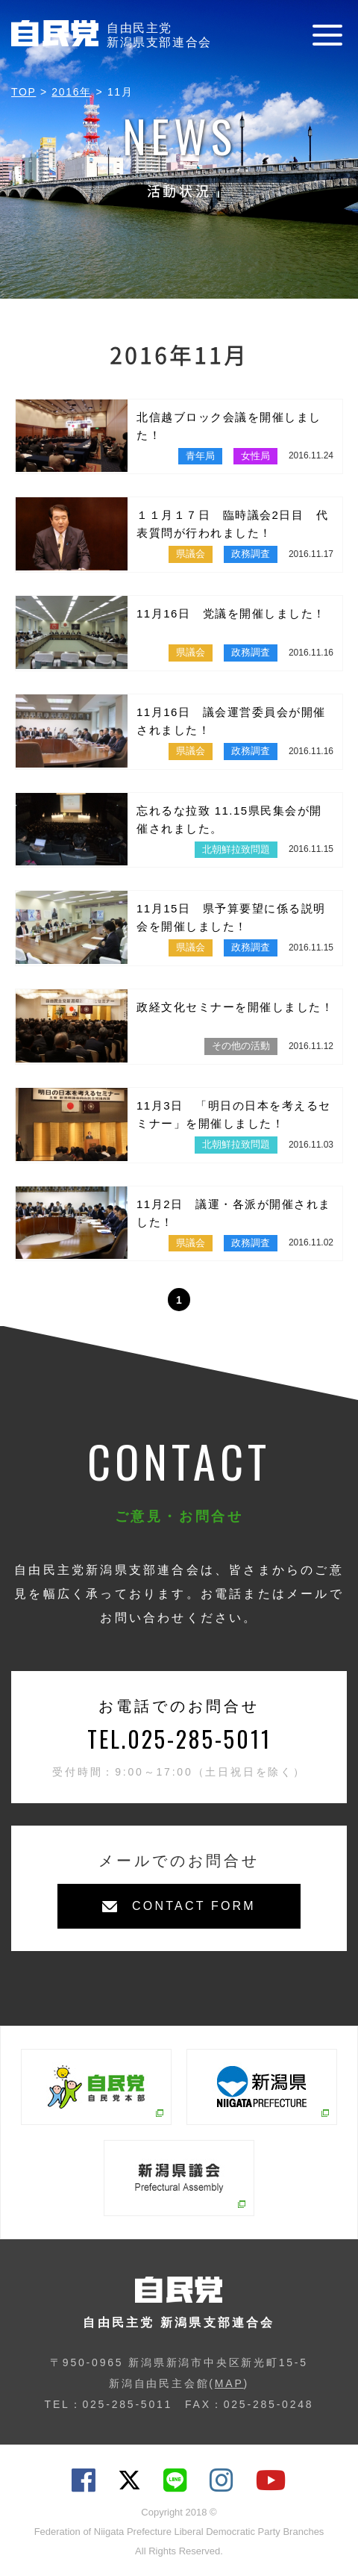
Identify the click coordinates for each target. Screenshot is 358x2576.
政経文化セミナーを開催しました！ (234, 1007)
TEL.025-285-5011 (179, 1738)
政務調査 (250, 553)
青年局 (200, 455)
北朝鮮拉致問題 (236, 849)
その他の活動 (241, 1045)
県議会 (190, 553)
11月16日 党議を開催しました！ (231, 613)
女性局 (255, 455)
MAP (229, 2383)
